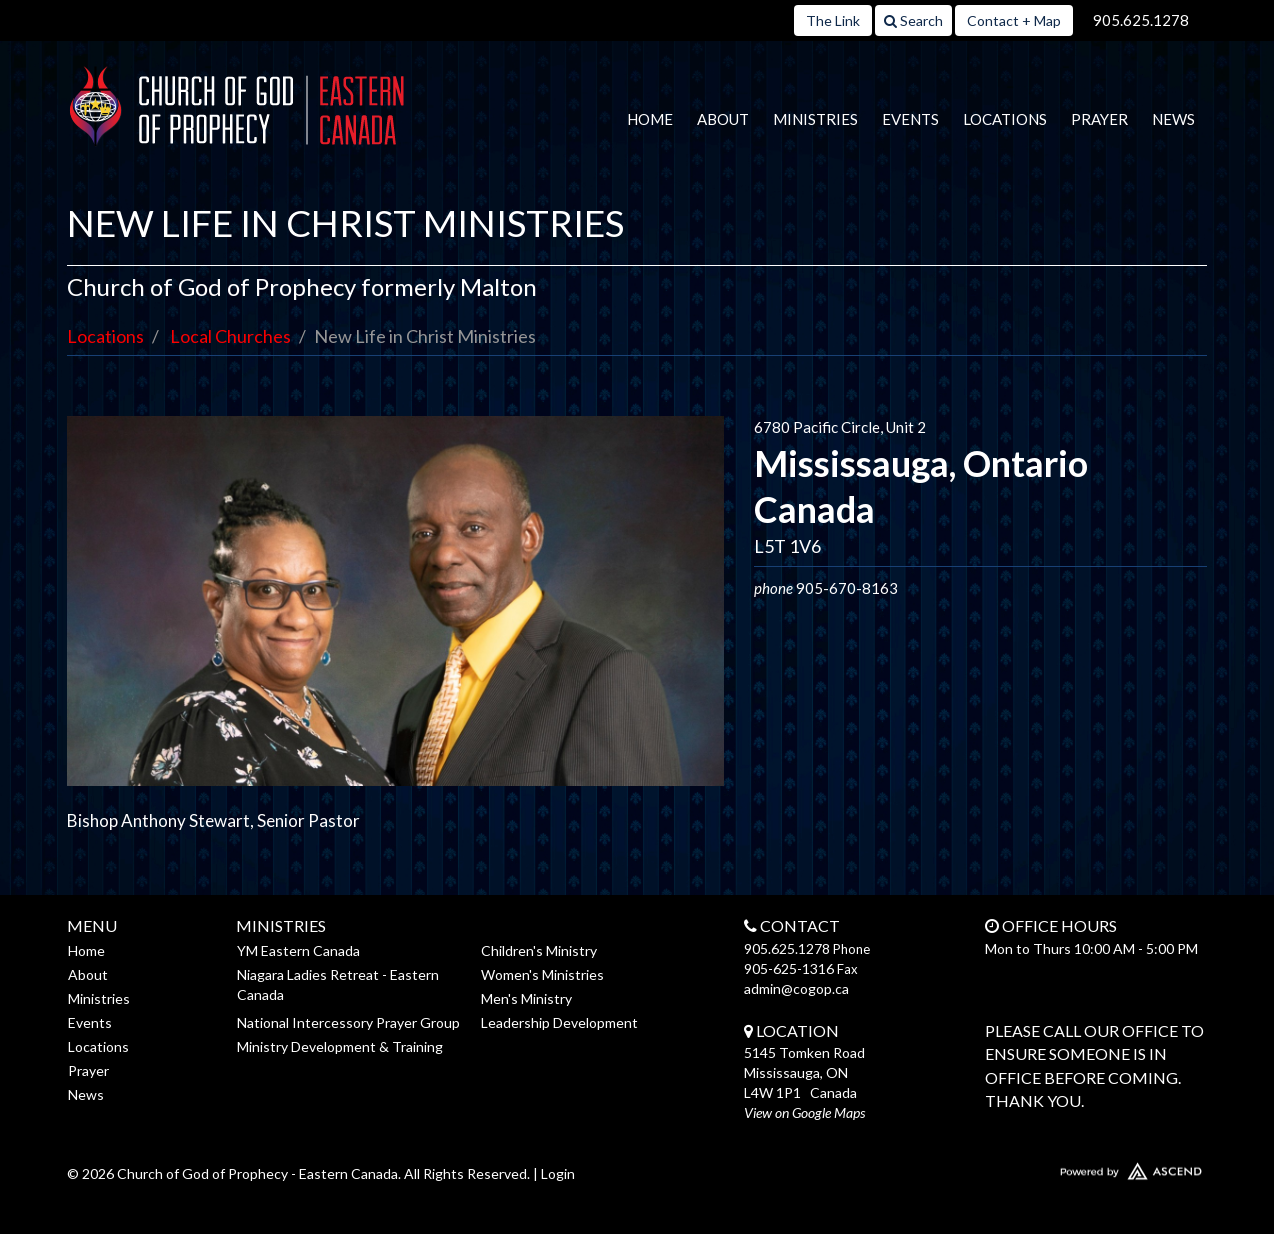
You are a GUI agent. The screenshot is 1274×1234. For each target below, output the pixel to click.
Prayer (1099, 119)
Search (913, 20)
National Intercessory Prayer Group (348, 1022)
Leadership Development (559, 1022)
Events (910, 119)
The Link (833, 20)
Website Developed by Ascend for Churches (1072, 1167)
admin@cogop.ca (796, 988)
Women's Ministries (542, 974)
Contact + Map (1014, 20)
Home (650, 119)
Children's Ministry (539, 950)
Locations (1005, 119)
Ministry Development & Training (340, 1046)
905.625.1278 (1141, 20)
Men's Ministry (526, 998)
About (723, 119)
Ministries (815, 119)
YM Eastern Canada (298, 950)
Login (558, 1173)
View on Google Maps (804, 1112)
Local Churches (230, 336)
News (1173, 119)
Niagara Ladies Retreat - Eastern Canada (338, 984)
